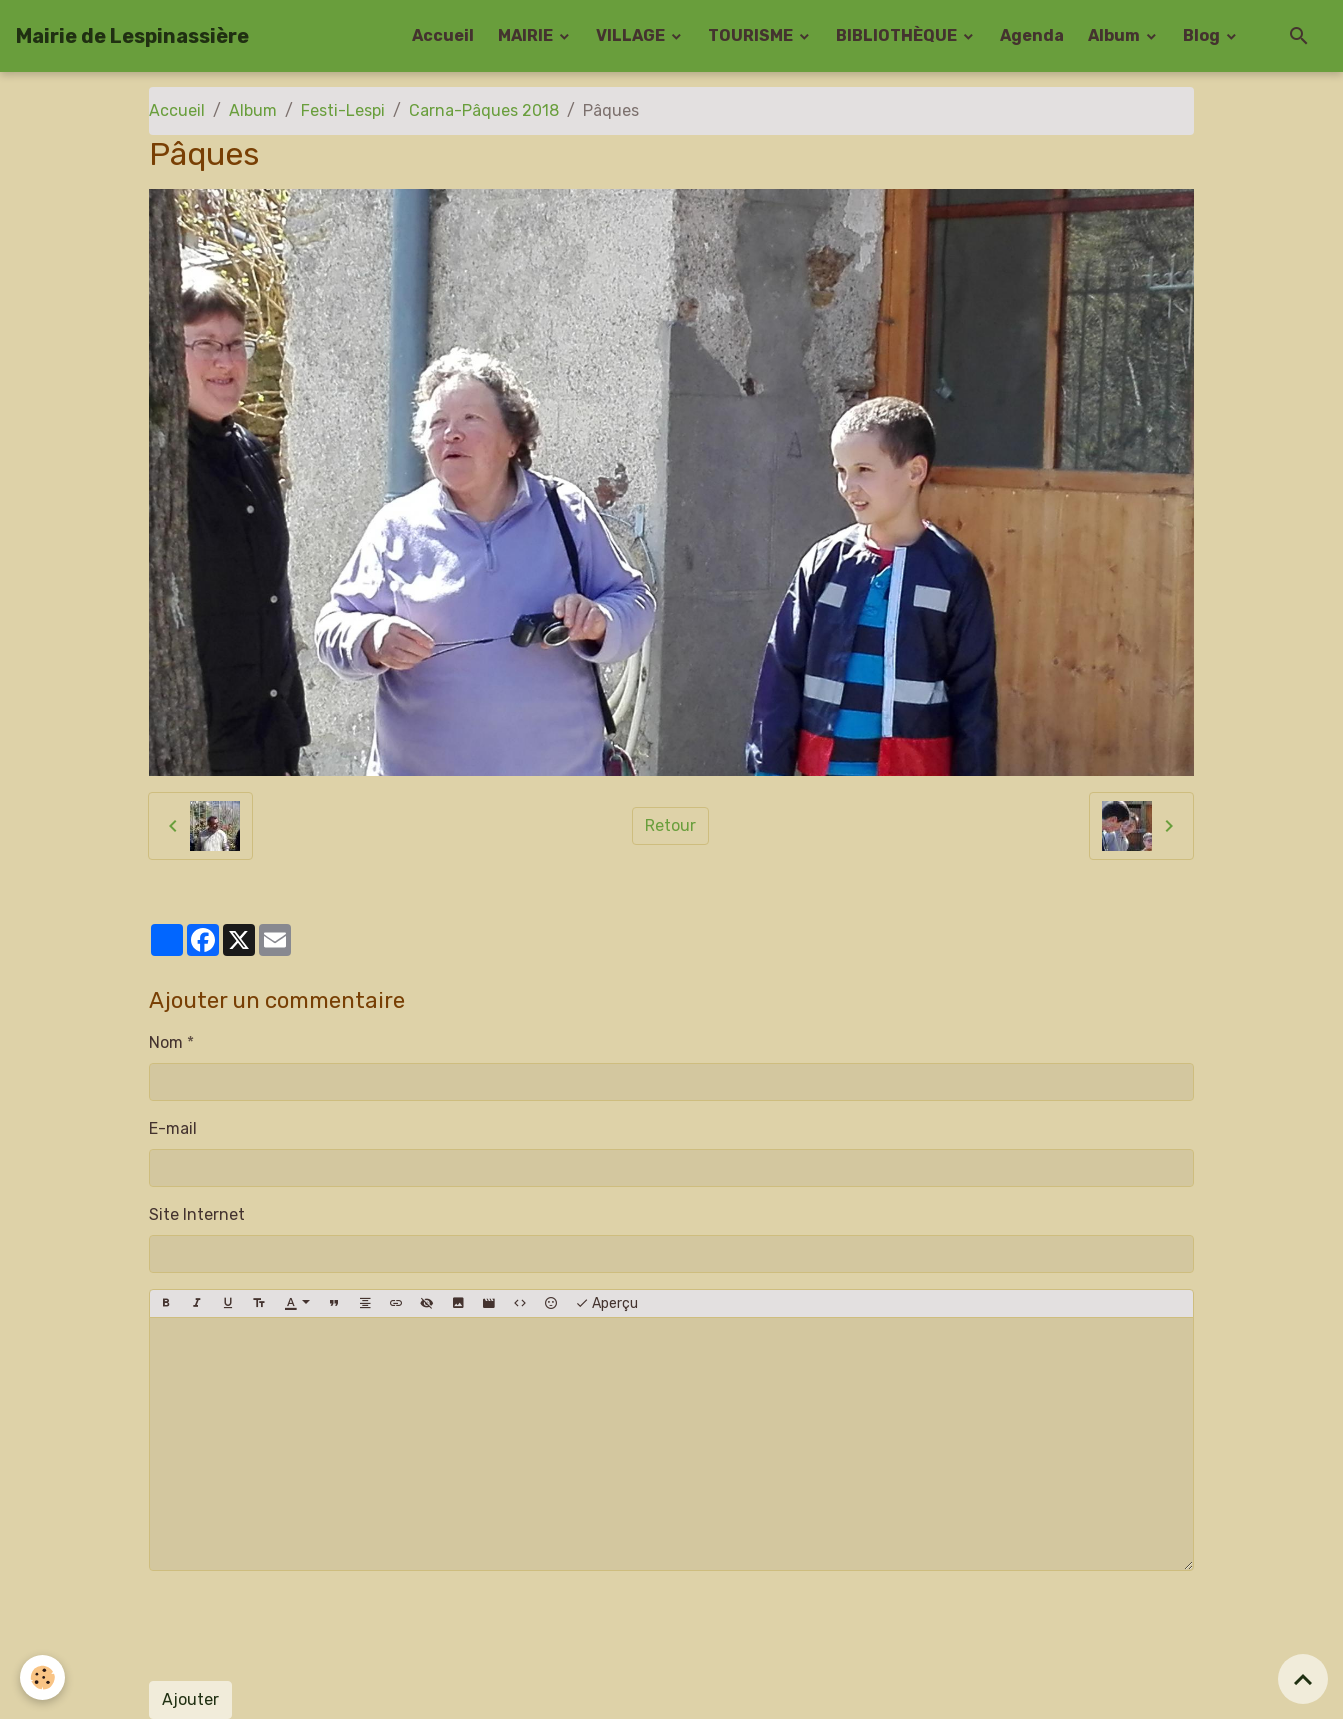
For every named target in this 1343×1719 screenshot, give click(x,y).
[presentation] (301, 1626)
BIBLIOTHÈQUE (898, 35)
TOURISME (752, 35)
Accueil (443, 35)
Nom (166, 1042)
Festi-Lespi (343, 110)
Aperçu (606, 1304)
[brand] (132, 36)
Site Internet (197, 1214)
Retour (670, 825)
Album (1115, 35)
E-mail (173, 1128)
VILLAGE (632, 35)
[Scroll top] (1303, 1679)
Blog (1203, 35)
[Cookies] (42, 1677)
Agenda (1032, 35)
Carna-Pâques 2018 (484, 110)
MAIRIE (527, 35)
